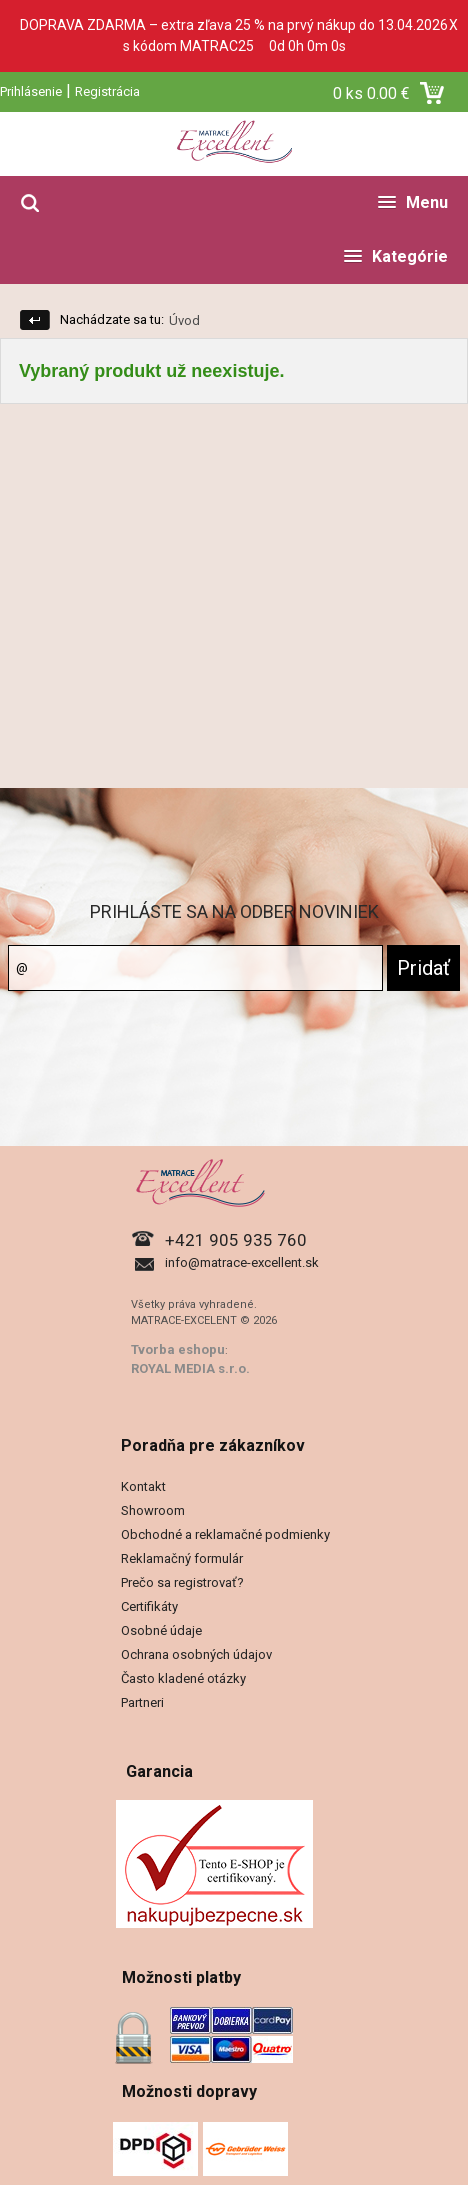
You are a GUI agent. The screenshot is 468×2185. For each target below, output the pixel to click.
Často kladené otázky (183, 1678)
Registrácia (107, 91)
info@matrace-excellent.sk (242, 1262)
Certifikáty (149, 1606)
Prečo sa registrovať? (182, 1582)
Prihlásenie (31, 91)
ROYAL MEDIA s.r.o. (190, 1368)
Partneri (142, 1702)
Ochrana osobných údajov (196, 1654)
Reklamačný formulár (182, 1558)
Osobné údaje (161, 1630)
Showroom (153, 1510)
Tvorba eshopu (178, 1349)
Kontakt (143, 1486)
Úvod (184, 320)
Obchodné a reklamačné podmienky (225, 1534)
